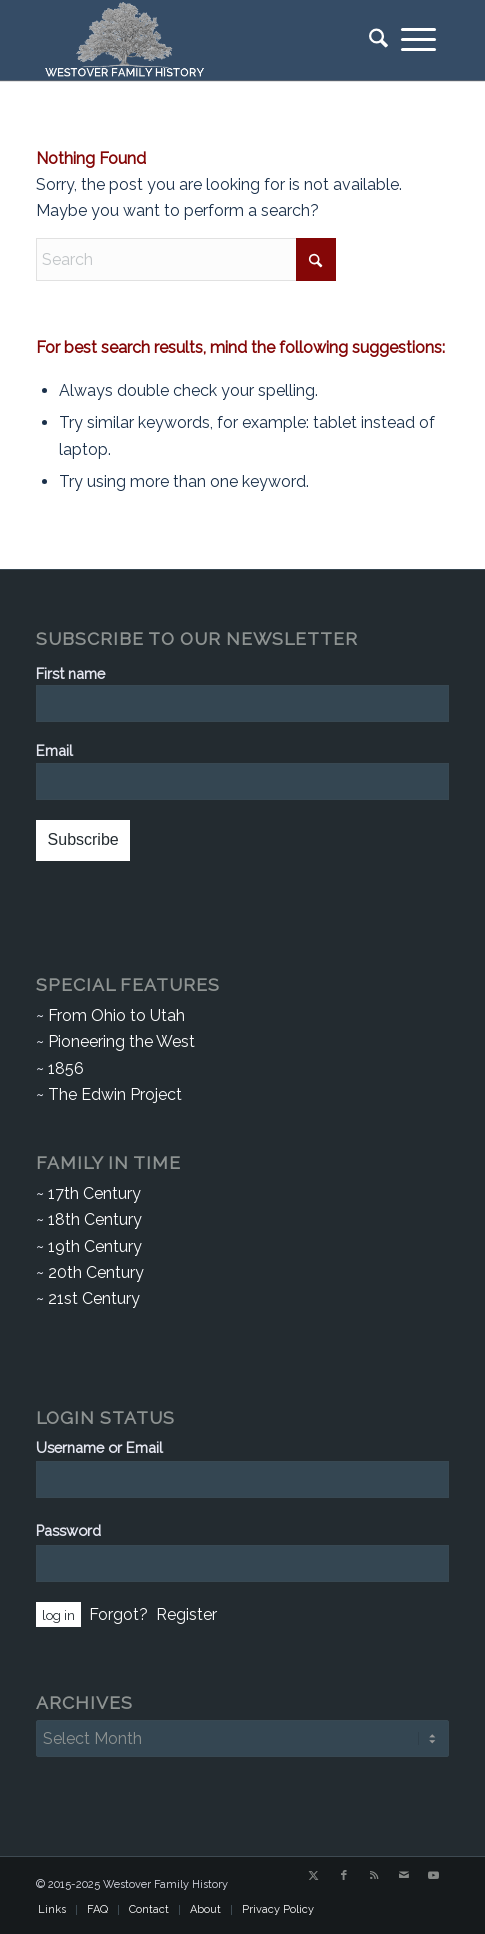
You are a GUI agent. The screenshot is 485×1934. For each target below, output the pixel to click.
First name (70, 673)
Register (186, 1614)
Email (54, 750)
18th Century (95, 1219)
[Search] (372, 40)
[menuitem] (372, 40)
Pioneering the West (121, 1041)
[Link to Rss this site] (374, 1876)
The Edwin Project (115, 1094)
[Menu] (418, 40)
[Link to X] (314, 1876)
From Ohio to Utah (116, 1015)
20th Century (96, 1272)
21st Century (94, 1298)
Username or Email (99, 1447)
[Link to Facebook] (344, 1876)
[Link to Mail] (404, 1876)
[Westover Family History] (201, 40)
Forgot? (118, 1614)
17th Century (94, 1193)
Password (68, 1530)
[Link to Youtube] (434, 1876)
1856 (66, 1068)
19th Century (95, 1246)
